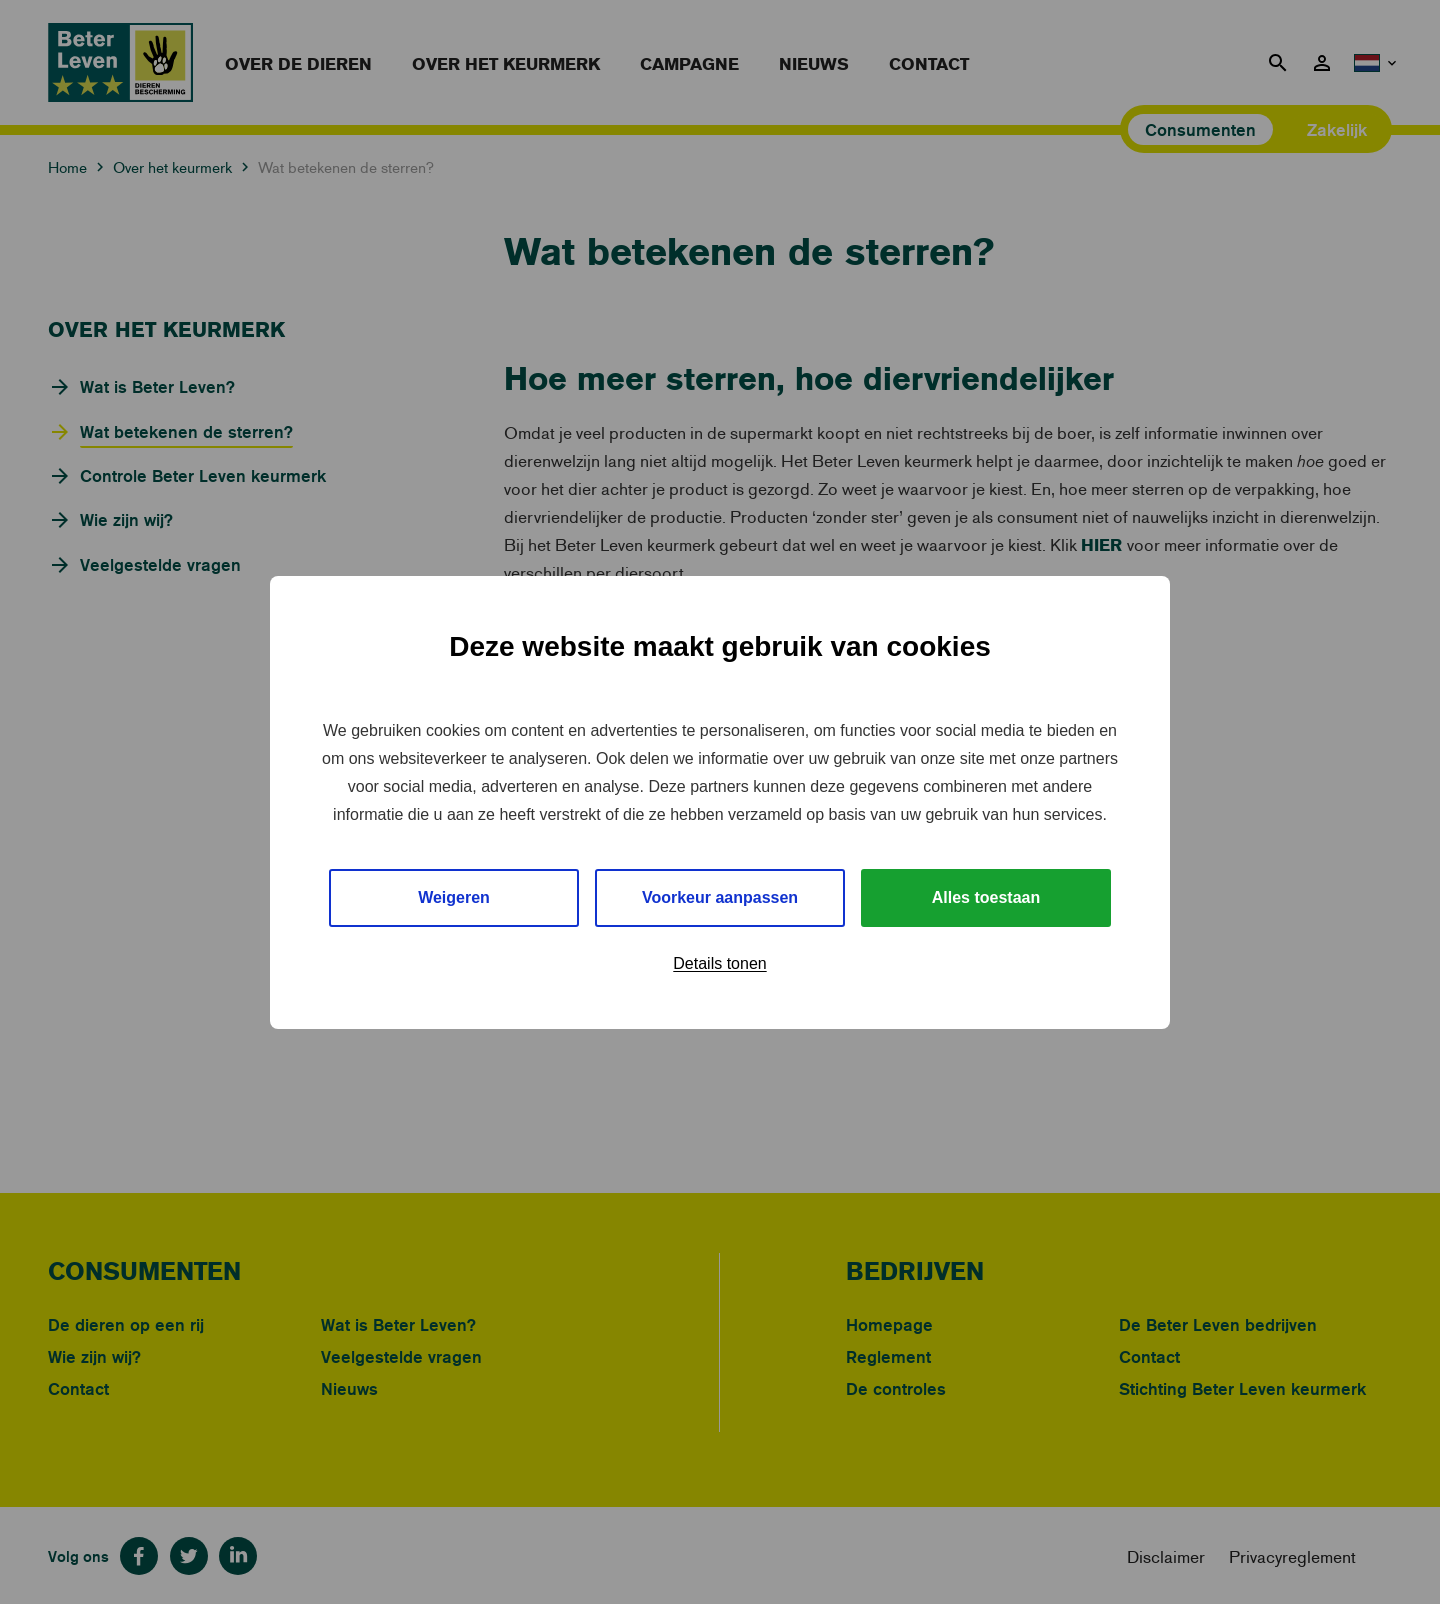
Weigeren (454, 897)
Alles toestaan (986, 897)
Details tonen (719, 963)
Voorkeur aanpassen (720, 897)
